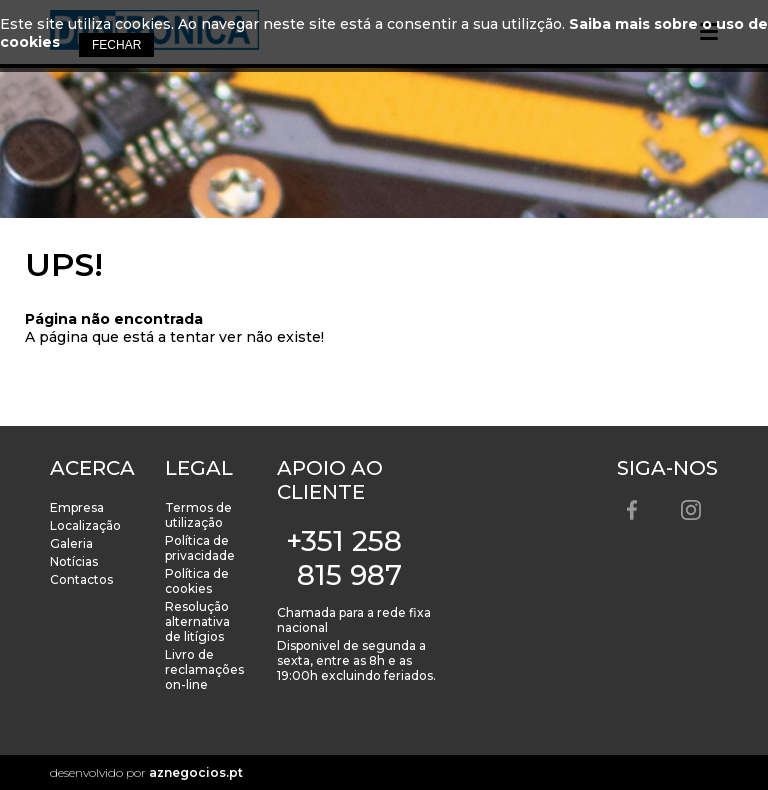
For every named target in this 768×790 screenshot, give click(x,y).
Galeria (71, 543)
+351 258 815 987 (344, 558)
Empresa (77, 507)
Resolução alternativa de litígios (197, 621)
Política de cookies (197, 581)
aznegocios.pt (196, 772)
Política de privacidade (200, 548)
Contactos (81, 579)
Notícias (74, 561)
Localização (85, 525)
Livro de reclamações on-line (204, 669)
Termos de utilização (198, 515)
